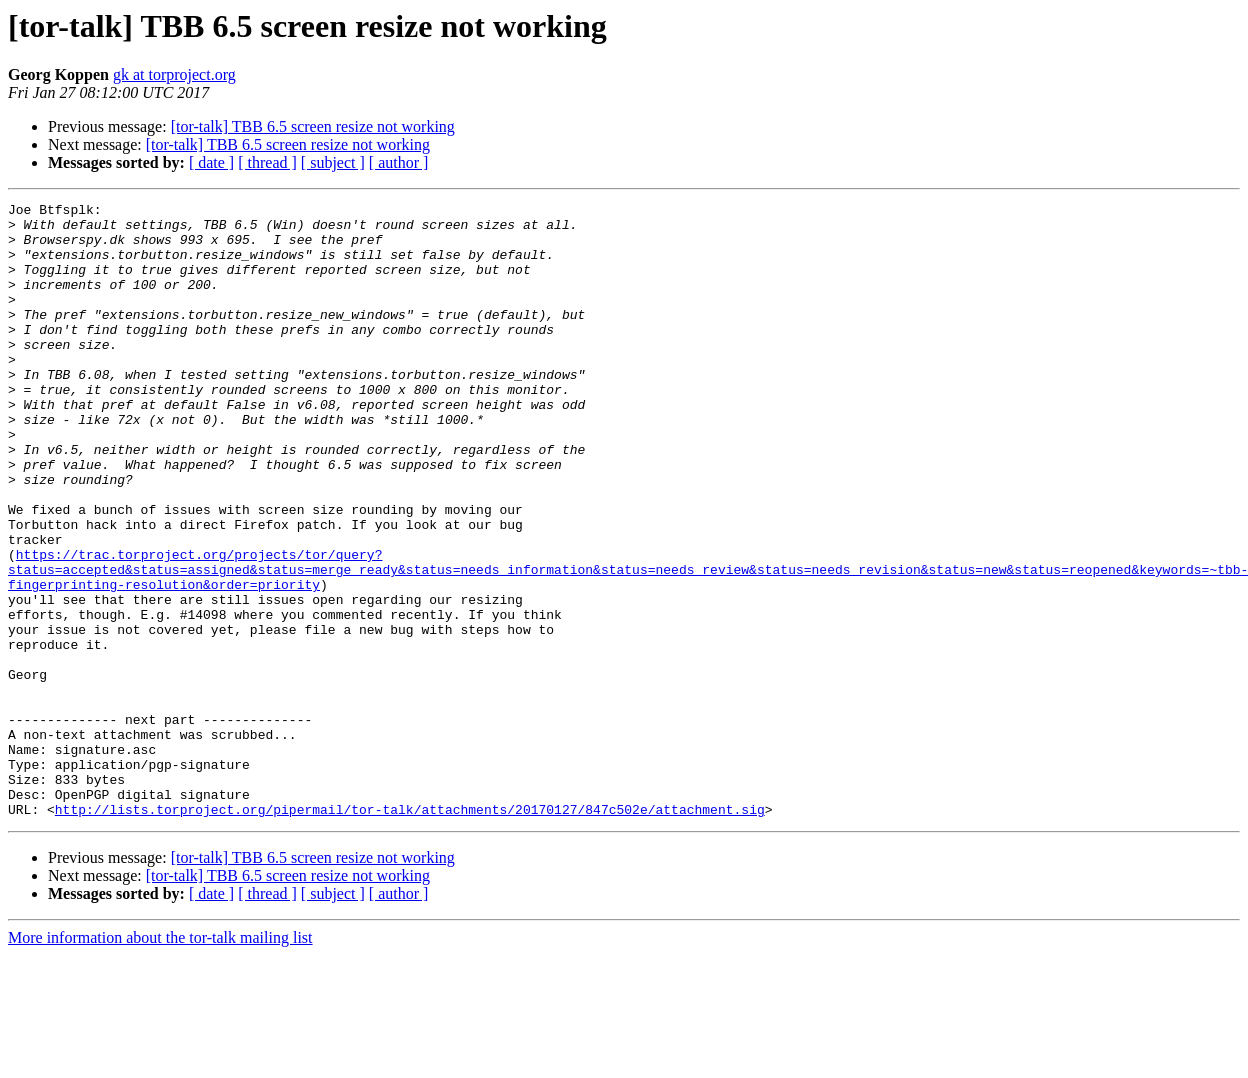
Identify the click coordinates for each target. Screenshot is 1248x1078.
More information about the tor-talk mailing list (160, 1060)
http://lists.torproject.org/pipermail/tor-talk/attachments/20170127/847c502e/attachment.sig (410, 932)
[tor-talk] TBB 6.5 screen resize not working (313, 126)
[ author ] (399, 162)
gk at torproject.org (174, 74)
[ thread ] (267, 162)
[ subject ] (333, 162)
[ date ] (211, 162)
